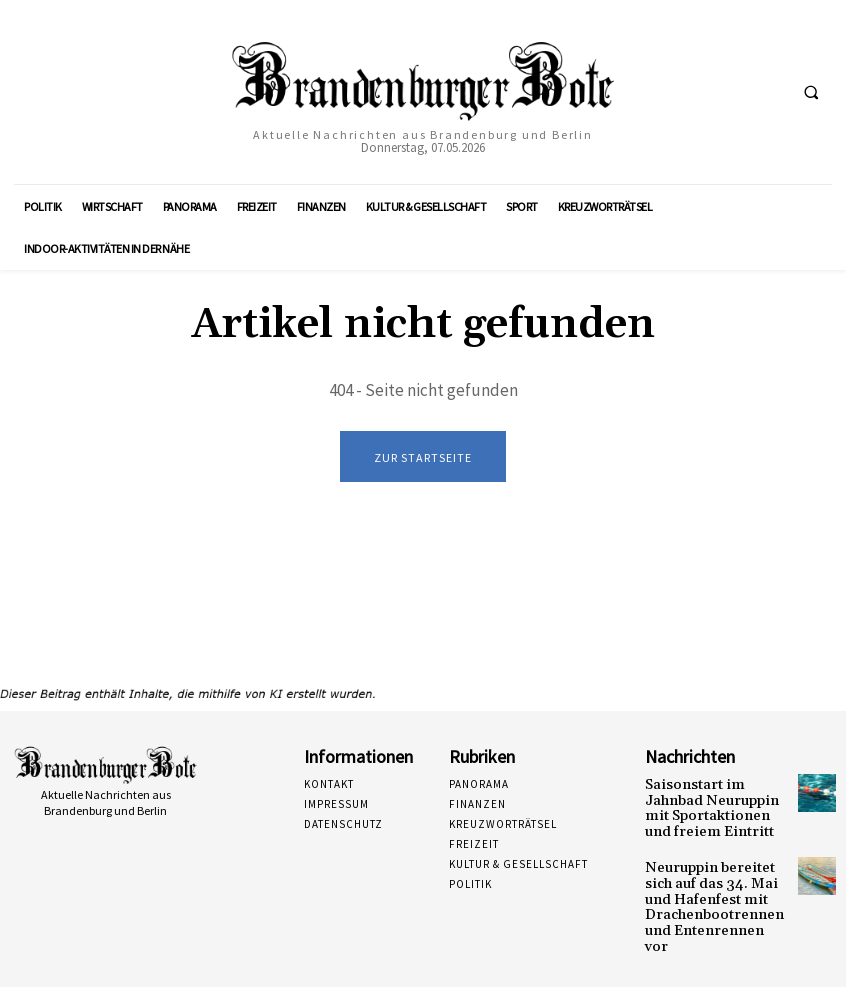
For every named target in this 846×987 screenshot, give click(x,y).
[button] (811, 93)
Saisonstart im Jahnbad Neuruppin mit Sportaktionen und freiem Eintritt (711, 805)
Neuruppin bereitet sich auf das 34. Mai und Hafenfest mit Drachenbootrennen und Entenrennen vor (716, 886)
